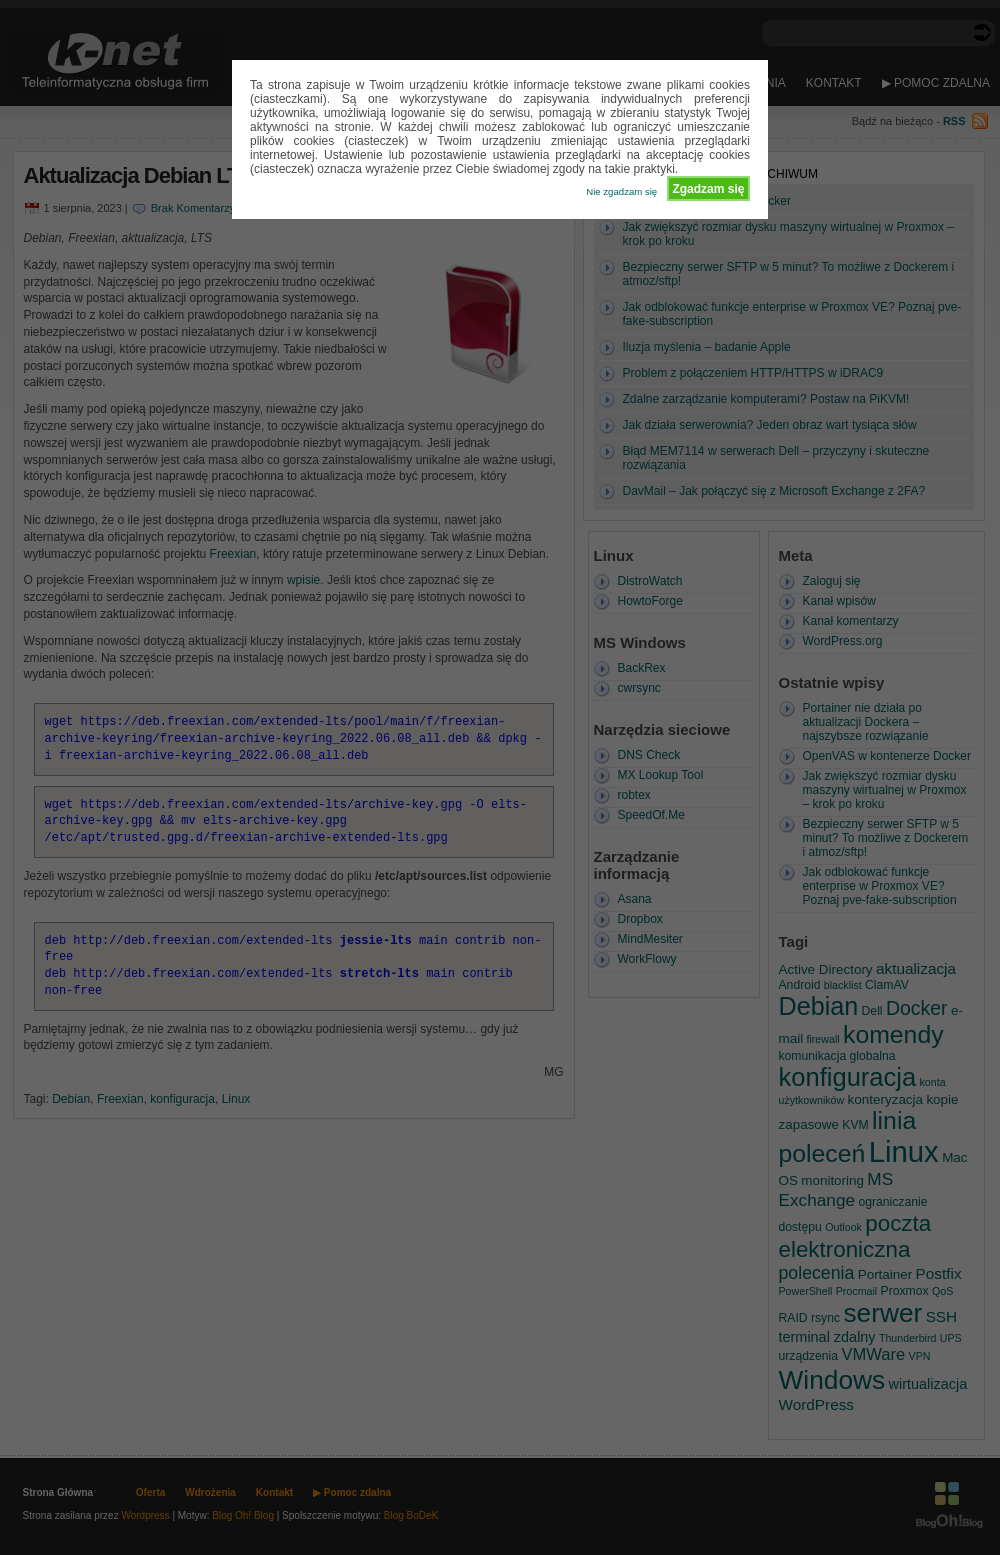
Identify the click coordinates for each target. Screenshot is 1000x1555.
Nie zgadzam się (621, 191)
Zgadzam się (708, 189)
